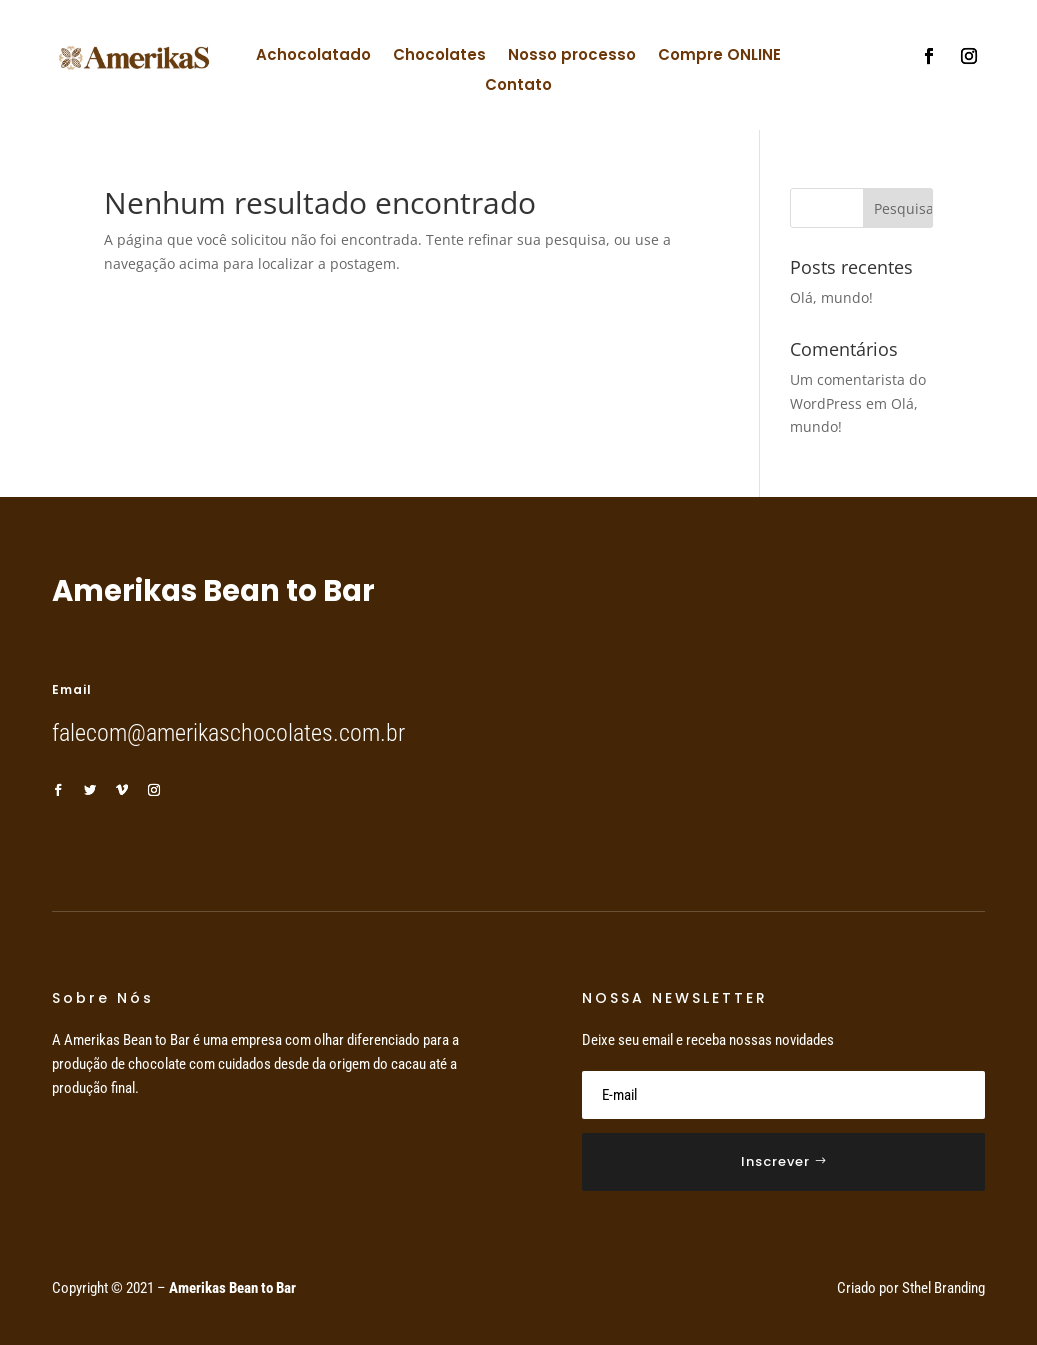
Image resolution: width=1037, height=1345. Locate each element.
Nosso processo (572, 56)
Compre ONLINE (719, 56)
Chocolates (439, 56)
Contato (518, 86)
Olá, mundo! (831, 297)
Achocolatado (313, 56)
